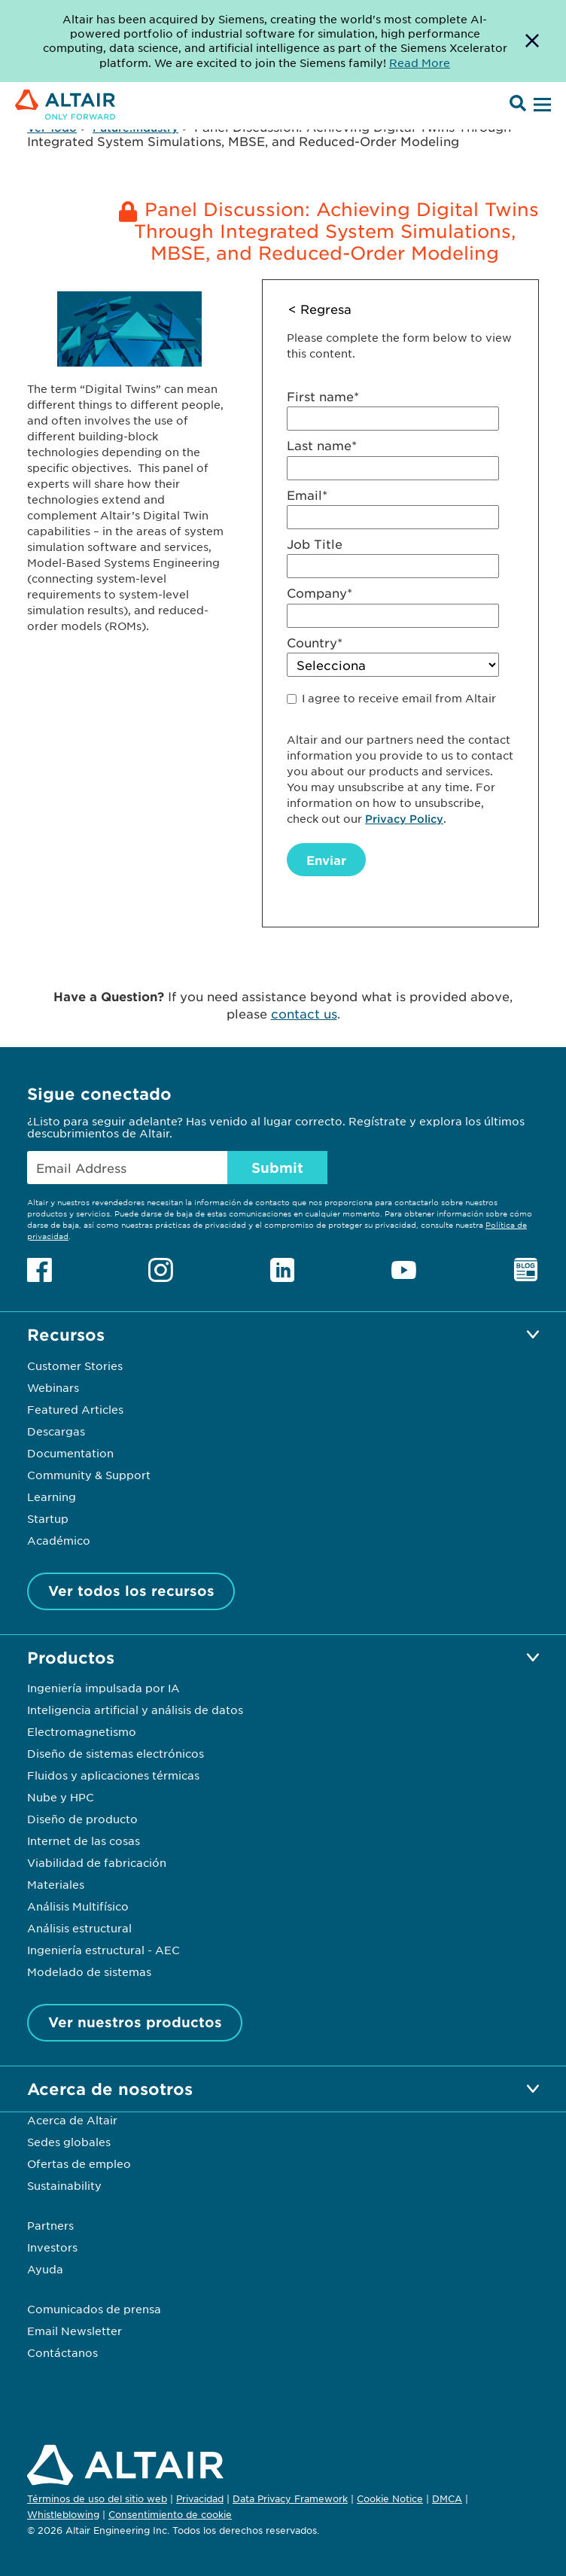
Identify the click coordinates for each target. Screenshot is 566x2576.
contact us (304, 1013)
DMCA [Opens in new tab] (447, 2498)
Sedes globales (69, 2141)
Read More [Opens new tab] (419, 62)
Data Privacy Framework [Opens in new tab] (290, 2498)
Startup (47, 1518)
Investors (52, 2247)
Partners (50, 2225)
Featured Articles (75, 1409)
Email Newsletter (74, 2330)
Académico (58, 1540)
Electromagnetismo (81, 1731)
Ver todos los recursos (131, 1590)
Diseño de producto (82, 1818)
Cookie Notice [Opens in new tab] (390, 2498)
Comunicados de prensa (94, 2309)
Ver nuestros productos (135, 2022)
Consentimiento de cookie (170, 2515)
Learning (51, 1496)
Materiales (55, 1884)
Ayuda (45, 2269)
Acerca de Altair (72, 2120)
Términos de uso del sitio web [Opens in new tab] (97, 2498)
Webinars (53, 1387)
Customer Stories (75, 1365)
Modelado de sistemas (89, 1971)
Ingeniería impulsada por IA (103, 1687)
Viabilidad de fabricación (96, 1862)
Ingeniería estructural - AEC (103, 1949)
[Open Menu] (540, 105)
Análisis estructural (79, 1928)
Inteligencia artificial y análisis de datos (135, 1709)
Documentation (70, 1453)
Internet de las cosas (83, 1840)
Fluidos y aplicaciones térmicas (113, 1775)
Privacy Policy (404, 818)
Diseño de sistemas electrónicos (115, 1753)
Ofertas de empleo (79, 2163)
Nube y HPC (60, 1797)
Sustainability (64, 2185)
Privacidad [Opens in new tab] (200, 2498)
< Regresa (319, 308)
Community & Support (89, 1474)
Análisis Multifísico (78, 1906)
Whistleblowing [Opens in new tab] (63, 2514)
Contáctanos (62, 2352)
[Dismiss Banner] (532, 41)
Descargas (56, 1431)
